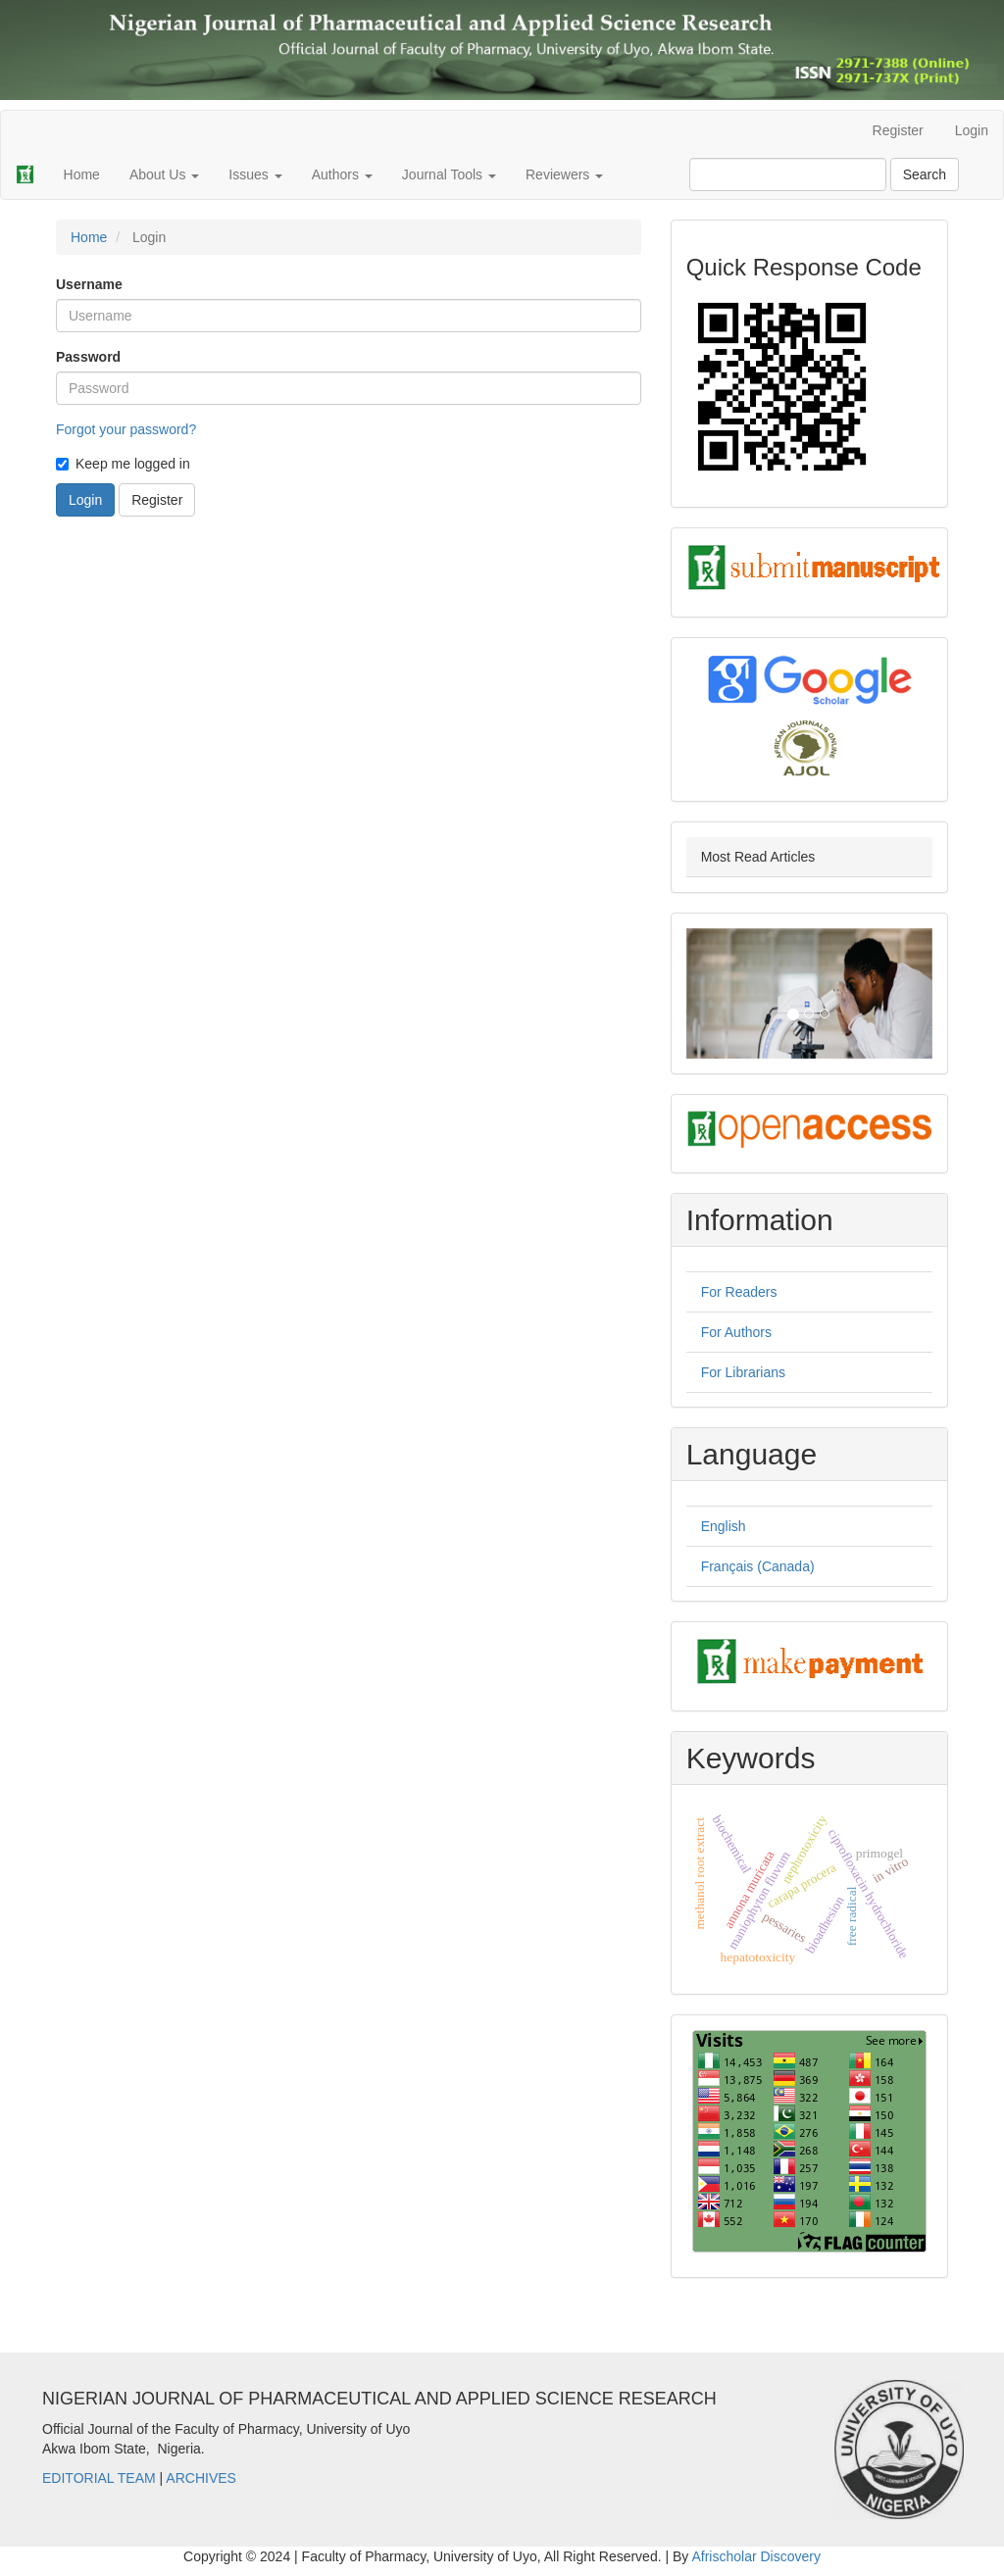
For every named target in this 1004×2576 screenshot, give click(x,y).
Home (82, 174)
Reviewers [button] (564, 174)
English (723, 1526)
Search (924, 174)
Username (89, 284)
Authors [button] (342, 174)
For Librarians (743, 1372)
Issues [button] (254, 174)
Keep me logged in (123, 463)
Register (898, 130)
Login (971, 130)
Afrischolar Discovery (755, 2556)
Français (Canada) (758, 1566)
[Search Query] (787, 174)
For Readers (739, 1292)
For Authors (736, 1332)
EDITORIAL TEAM (99, 2478)
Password (88, 357)
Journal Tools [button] (449, 174)
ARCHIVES (201, 2478)
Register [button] (156, 500)
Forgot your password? (126, 429)
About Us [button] (164, 174)
